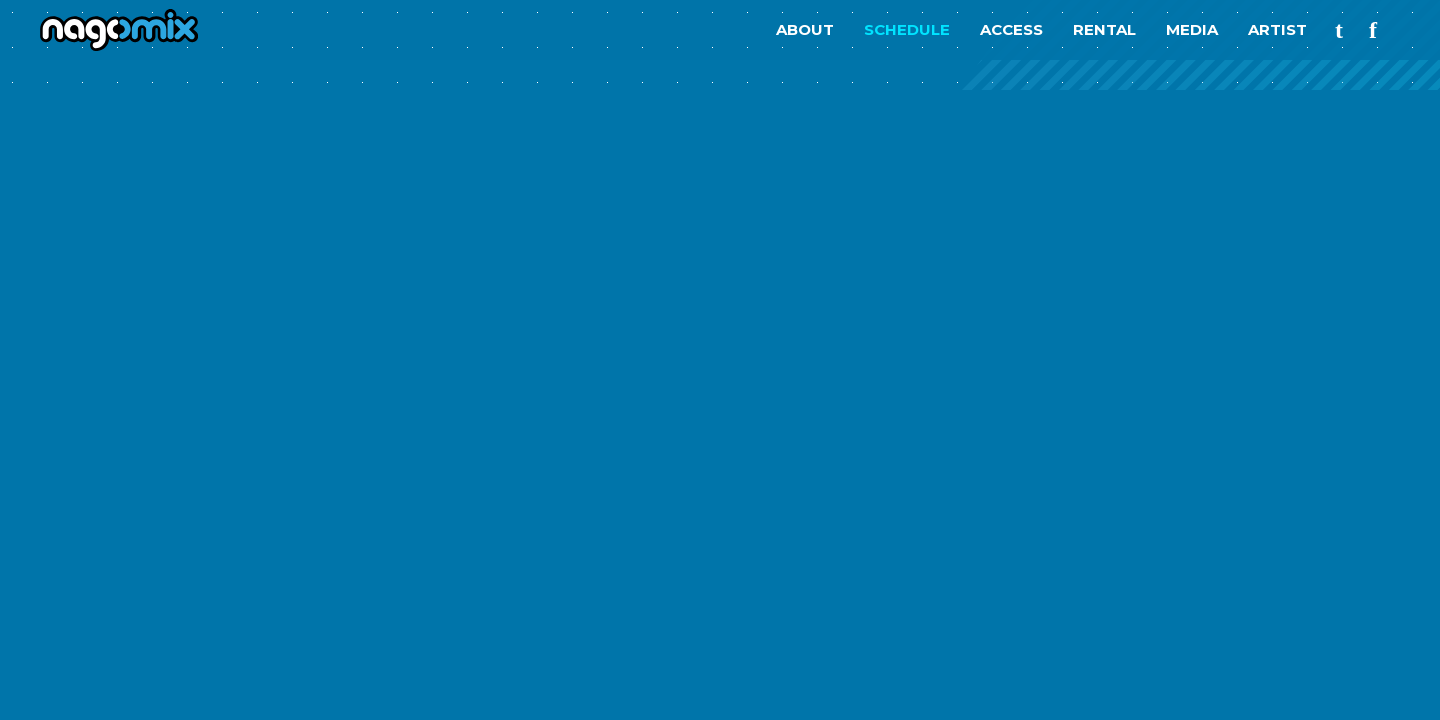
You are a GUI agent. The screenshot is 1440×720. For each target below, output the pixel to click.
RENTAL (1104, 29)
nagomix (110, 30)
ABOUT (805, 29)
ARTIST (1277, 29)
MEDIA (1192, 29)
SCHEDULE (907, 29)
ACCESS (1011, 29)
